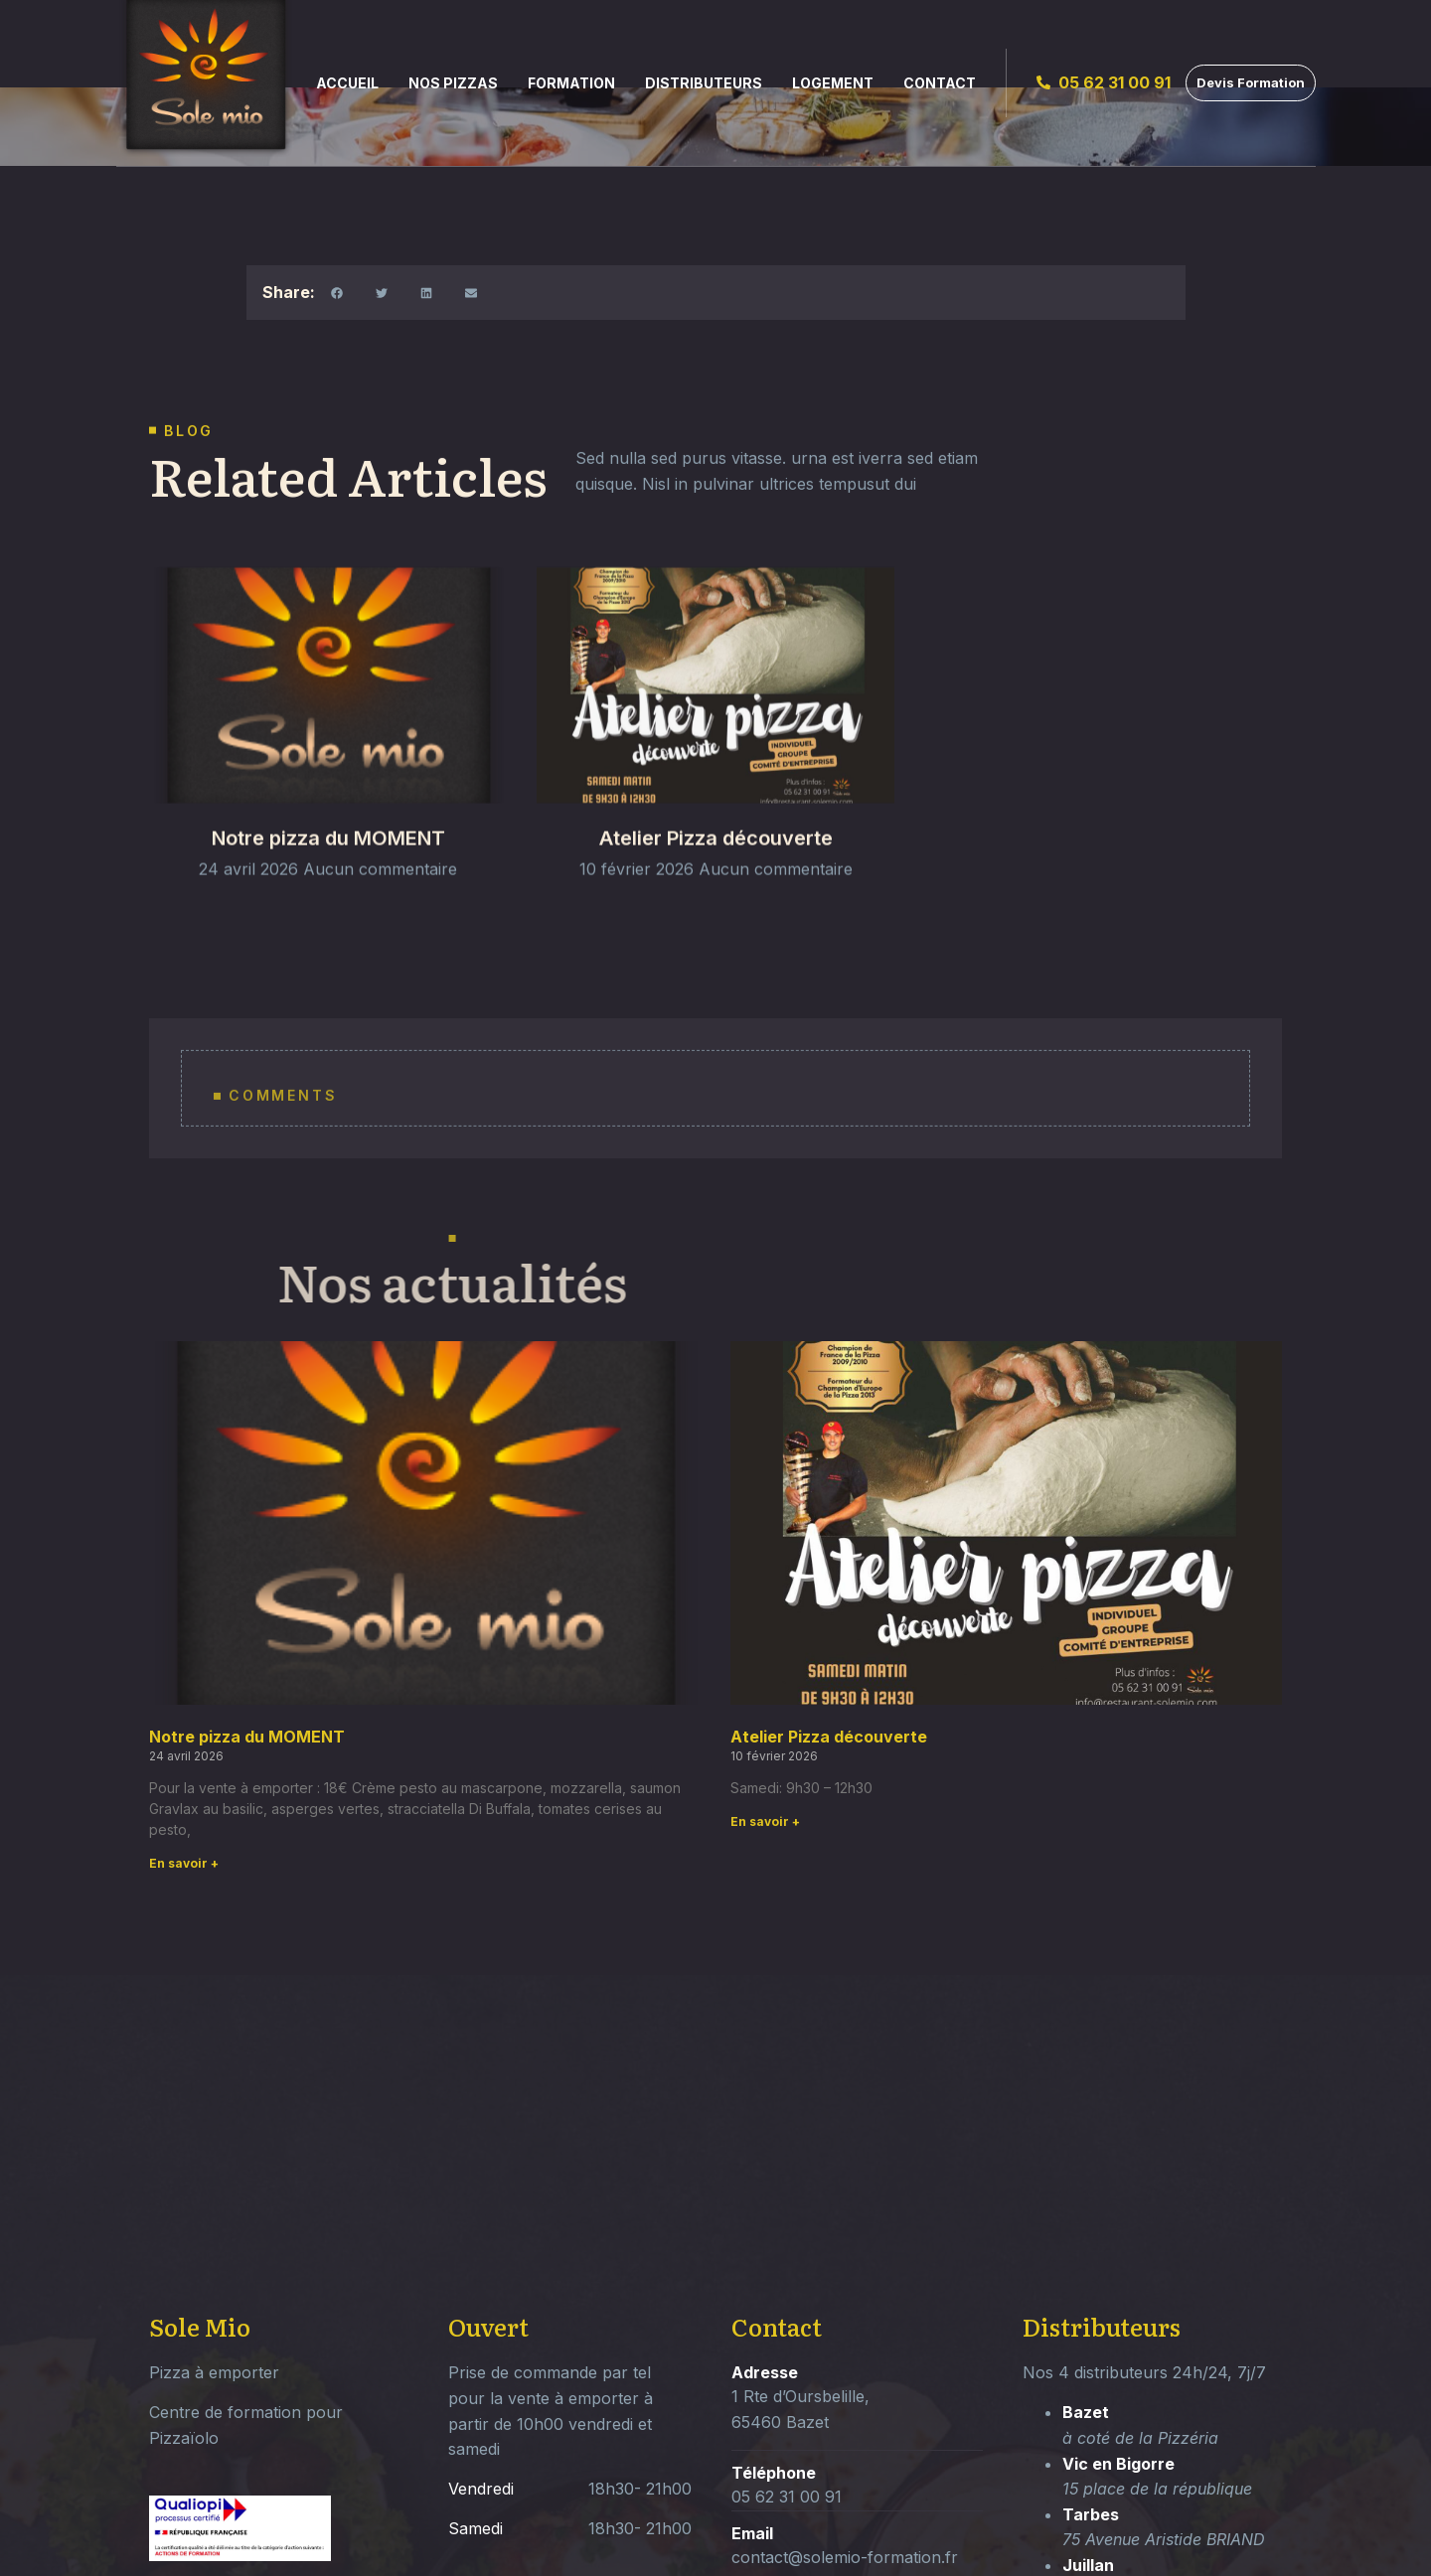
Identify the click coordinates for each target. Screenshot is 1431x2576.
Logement (833, 83)
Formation (571, 83)
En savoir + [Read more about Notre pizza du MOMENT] (184, 1863)
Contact (939, 83)
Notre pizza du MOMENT (328, 891)
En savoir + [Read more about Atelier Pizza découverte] (765, 1821)
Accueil (347, 83)
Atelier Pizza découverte (716, 891)
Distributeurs (703, 83)
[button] (337, 293)
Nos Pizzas (453, 83)
